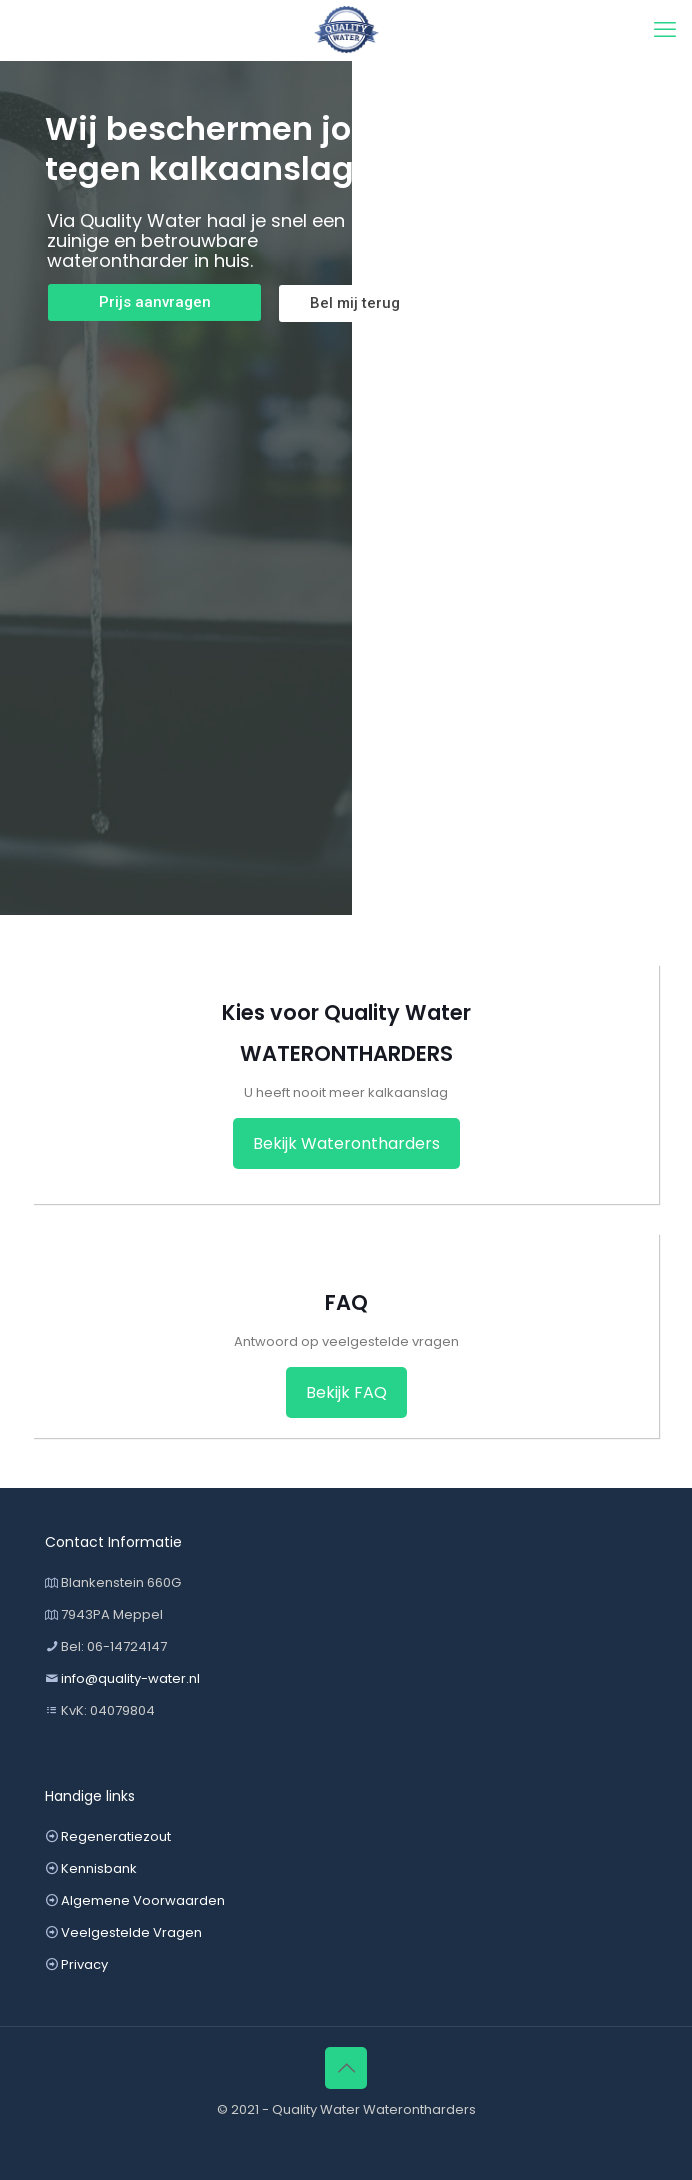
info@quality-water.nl (130, 1678)
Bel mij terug (355, 303)
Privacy (84, 1964)
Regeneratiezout (116, 1836)
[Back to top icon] (346, 2068)
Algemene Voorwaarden (143, 1900)
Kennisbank (99, 1868)
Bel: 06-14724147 (114, 1646)
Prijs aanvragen (155, 302)
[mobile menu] (665, 30)
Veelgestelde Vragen (131, 1932)
